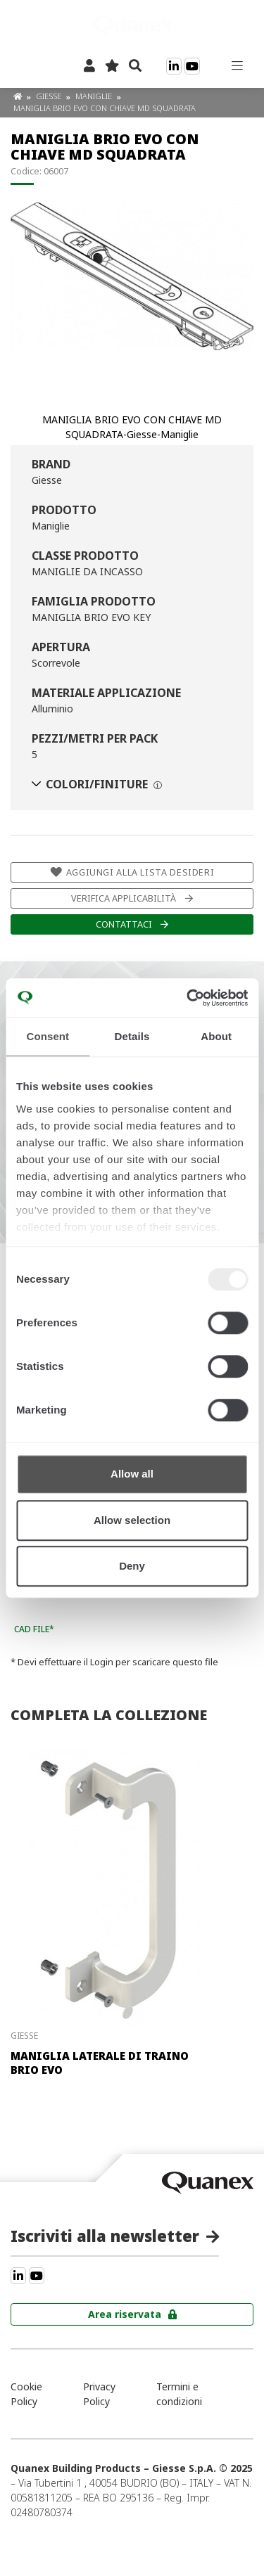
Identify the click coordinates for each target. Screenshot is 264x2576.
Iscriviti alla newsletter (105, 2235)
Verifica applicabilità (123, 898)
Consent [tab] (47, 1036)
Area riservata (124, 2314)
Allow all (132, 1474)
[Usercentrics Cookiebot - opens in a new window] (188, 998)
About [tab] (216, 1036)
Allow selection (132, 1520)
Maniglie (94, 96)
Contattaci (124, 924)
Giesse (49, 96)
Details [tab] (132, 1036)
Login (101, 1661)
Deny (132, 1566)
